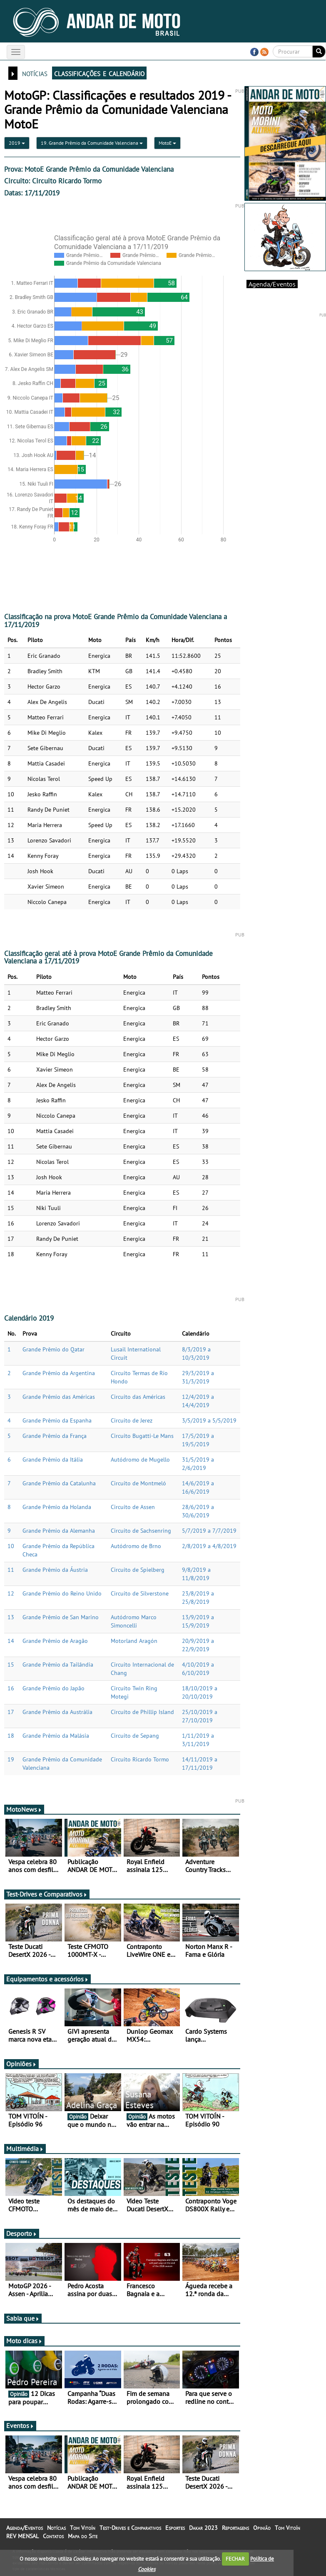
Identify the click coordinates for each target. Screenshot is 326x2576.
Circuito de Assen (133, 1507)
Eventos (20, 2425)
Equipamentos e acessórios (47, 1979)
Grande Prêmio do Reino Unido (62, 1593)
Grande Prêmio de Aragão (55, 1641)
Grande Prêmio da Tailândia (57, 1664)
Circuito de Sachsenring (141, 1530)
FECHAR (235, 2558)
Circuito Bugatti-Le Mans (142, 1436)
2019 (17, 143)
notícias (34, 73)
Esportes (175, 2528)
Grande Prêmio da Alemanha (58, 1530)
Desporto (21, 2233)
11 (10, 1569)
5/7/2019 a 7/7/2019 (209, 1530)
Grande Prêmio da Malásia (55, 1735)
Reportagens (235, 2528)
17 (10, 1712)
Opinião (262, 2528)
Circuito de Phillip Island (142, 1712)
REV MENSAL (22, 2536)
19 (10, 1759)
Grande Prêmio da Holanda (56, 1507)
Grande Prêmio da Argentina (58, 1373)
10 (10, 1546)
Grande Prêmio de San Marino (60, 1617)
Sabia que (23, 2318)
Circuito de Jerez (131, 1420)
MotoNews (24, 1809)
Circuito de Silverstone (140, 1593)
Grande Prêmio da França (54, 1436)
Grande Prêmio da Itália (52, 1459)
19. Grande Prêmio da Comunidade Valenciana (92, 143)
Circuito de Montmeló (138, 1483)
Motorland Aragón (134, 1641)
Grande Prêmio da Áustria (55, 1569)
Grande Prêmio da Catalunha (59, 1483)
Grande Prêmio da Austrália (57, 1712)
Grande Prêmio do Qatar (53, 1349)
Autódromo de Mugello (140, 1459)
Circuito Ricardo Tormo (140, 1759)
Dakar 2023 (203, 2528)
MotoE (167, 143)
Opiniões (21, 2064)
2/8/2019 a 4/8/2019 (209, 1546)
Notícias (56, 2528)
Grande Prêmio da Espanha (57, 1420)
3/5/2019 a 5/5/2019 (209, 1420)
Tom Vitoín (82, 2528)
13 (10, 1617)
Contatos (53, 2536)
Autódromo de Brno (136, 1546)
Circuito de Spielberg (137, 1569)
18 (10, 1735)
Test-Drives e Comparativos (46, 1894)
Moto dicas (24, 2340)
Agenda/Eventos (272, 284)
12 (10, 1593)
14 (10, 1641)
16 (10, 1688)
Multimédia (25, 2148)
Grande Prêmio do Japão (53, 1688)
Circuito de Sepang (135, 1735)
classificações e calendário (99, 73)
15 (10, 1664)
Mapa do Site (82, 2536)
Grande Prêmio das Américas (58, 1396)
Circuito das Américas (138, 1396)
